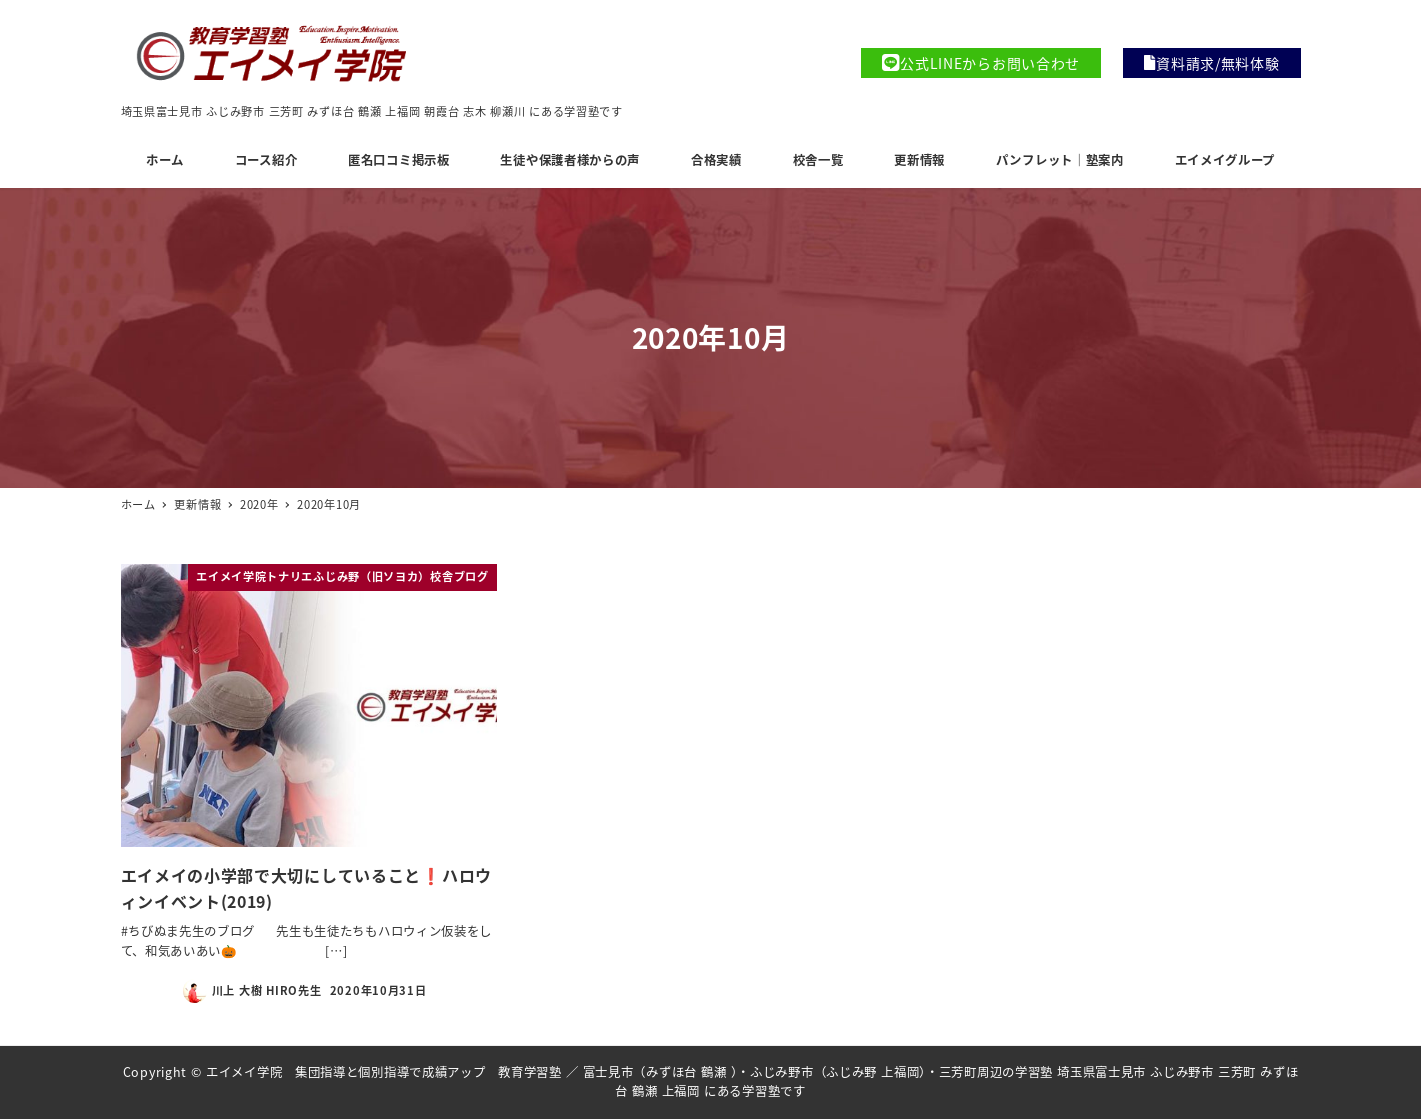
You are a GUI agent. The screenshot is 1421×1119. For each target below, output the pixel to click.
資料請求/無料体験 (1211, 63)
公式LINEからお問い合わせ (981, 63)
